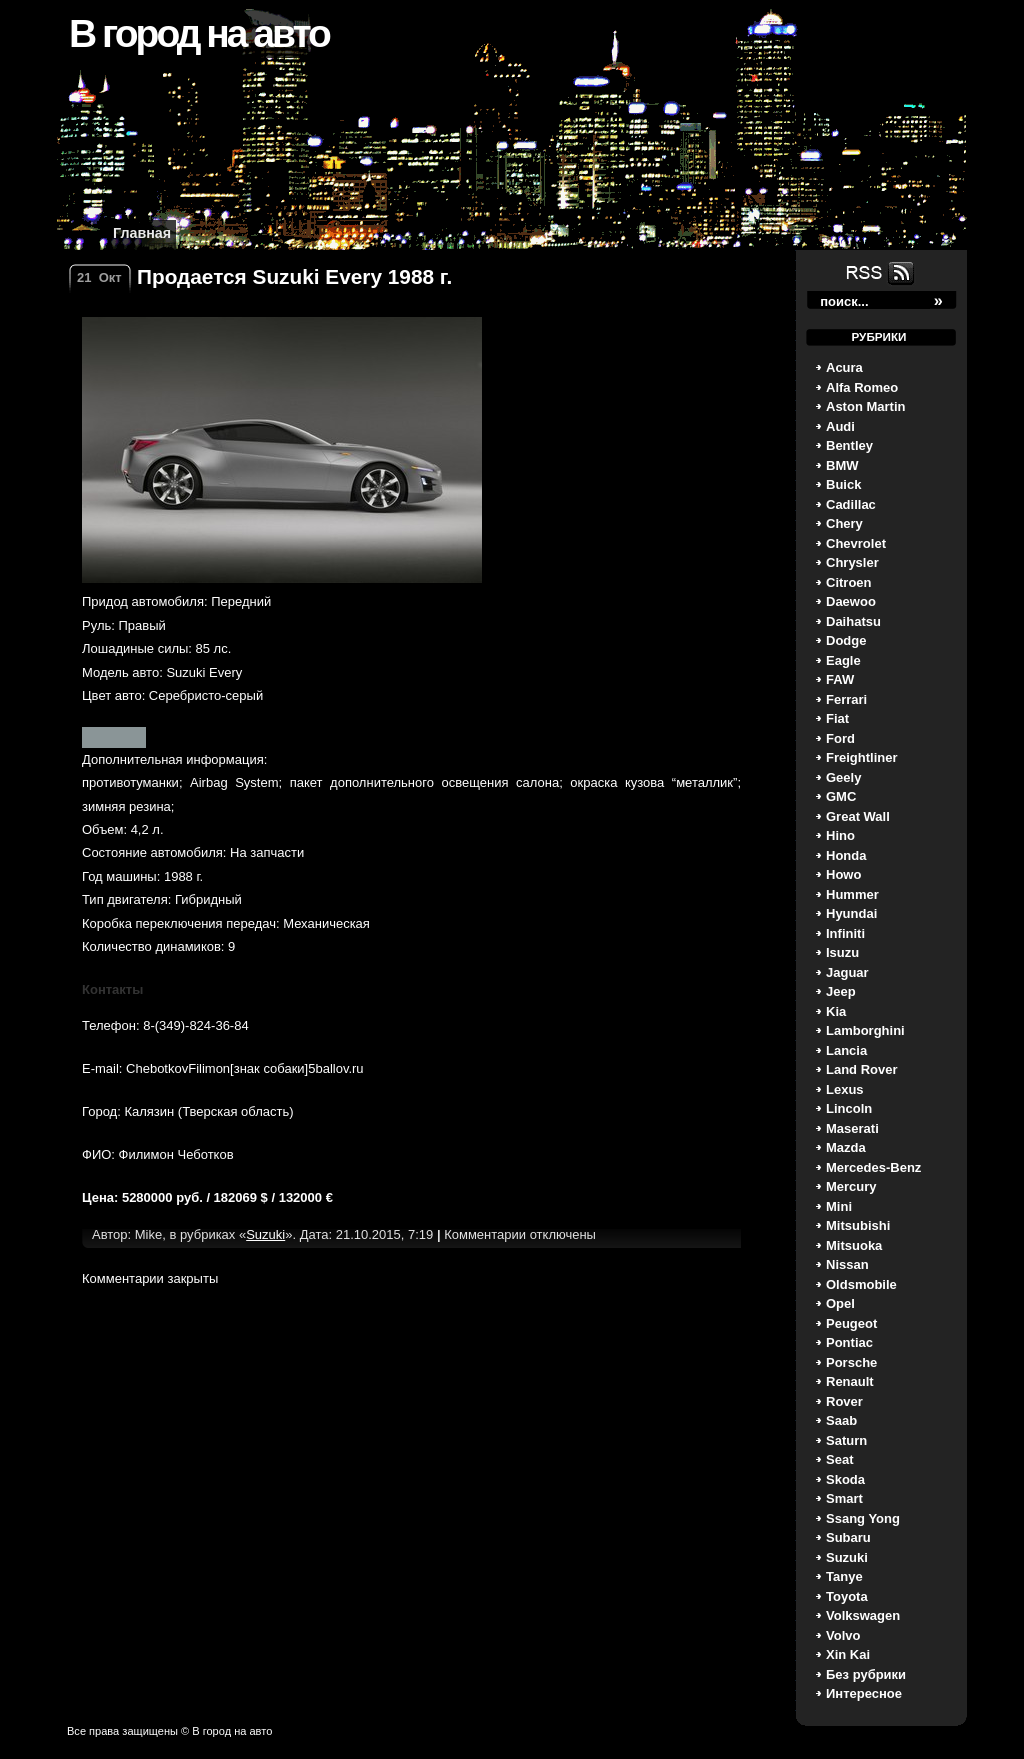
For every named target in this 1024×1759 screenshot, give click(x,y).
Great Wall (858, 816)
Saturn (846, 1440)
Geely (843, 777)
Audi (840, 426)
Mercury (851, 1186)
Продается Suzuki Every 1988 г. (294, 276)
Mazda (846, 1147)
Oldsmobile (861, 1284)
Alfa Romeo (862, 387)
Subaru (848, 1537)
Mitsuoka (854, 1245)
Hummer (852, 894)
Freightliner (862, 757)
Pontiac (849, 1342)
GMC (841, 796)
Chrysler (852, 562)
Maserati (852, 1128)
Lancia (846, 1050)
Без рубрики (866, 1674)
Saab (841, 1420)
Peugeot (851, 1323)
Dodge (846, 640)
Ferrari (846, 699)
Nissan (847, 1264)
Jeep (841, 991)
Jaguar (847, 972)
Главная (142, 233)
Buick (843, 484)
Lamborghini (865, 1030)
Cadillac (851, 504)
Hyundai (851, 913)
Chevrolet (856, 543)
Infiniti (845, 933)
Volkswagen (863, 1615)
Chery (844, 523)
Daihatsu (853, 621)
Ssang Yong (863, 1518)
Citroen (849, 582)
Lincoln (849, 1108)
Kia (836, 1011)
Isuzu (842, 952)
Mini (839, 1206)
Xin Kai (848, 1654)
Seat (839, 1459)
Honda (846, 855)
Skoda (845, 1479)
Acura (844, 367)
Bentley (849, 445)
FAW (840, 679)
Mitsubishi (858, 1225)
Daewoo (851, 601)
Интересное (864, 1693)
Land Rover (862, 1069)
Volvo (843, 1635)
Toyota (847, 1596)
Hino (840, 835)
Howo (843, 874)
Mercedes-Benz (873, 1167)
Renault (850, 1381)
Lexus (845, 1089)
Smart (844, 1498)
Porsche (851, 1362)
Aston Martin (865, 406)
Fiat (837, 718)
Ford (840, 738)
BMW (842, 465)
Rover (844, 1401)
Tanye (844, 1576)
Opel (840, 1303)
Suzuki (847, 1557)
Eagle (843, 660)
